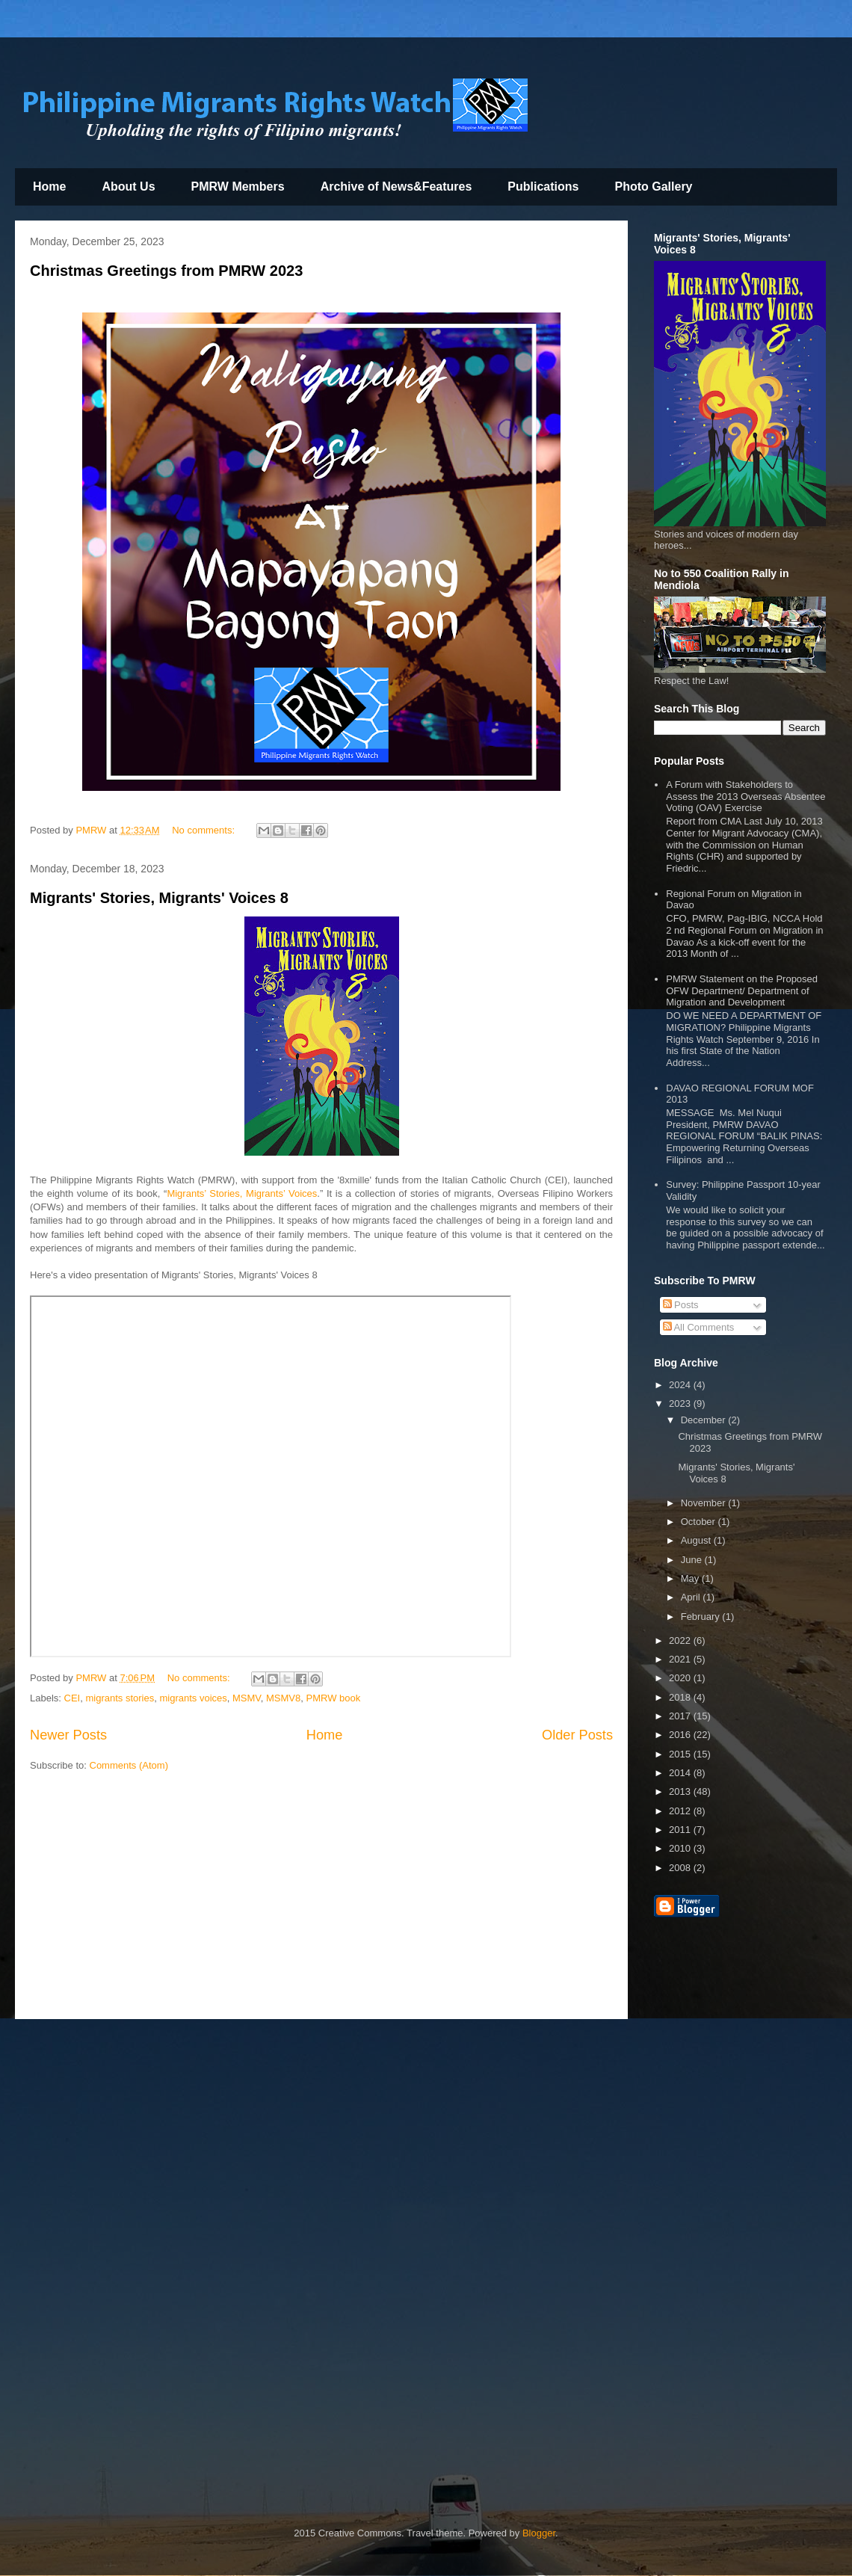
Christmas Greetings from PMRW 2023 (166, 270)
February (702, 1616)
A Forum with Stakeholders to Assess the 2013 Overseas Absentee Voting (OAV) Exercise (745, 796)
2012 (681, 1811)
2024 (681, 1384)
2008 (681, 1867)
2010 (681, 1848)
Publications (542, 186)
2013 (681, 1791)
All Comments (699, 1327)
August (697, 1540)
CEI (72, 1698)
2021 (681, 1659)
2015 (681, 1754)
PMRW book (333, 1698)
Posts (681, 1304)
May (691, 1578)
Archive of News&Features (396, 186)
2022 (681, 1640)
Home (49, 186)
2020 (681, 1677)
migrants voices (192, 1698)
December (705, 1420)
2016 (681, 1734)
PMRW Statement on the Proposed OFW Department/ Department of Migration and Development (742, 990)
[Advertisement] (321, 1899)
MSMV (246, 1698)
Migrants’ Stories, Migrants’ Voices (242, 1193)
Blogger (538, 2533)
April (692, 1597)
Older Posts (577, 1735)
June (693, 1559)
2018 (681, 1697)
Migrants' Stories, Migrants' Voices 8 (159, 898)
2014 (681, 1772)
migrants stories (119, 1698)
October (699, 1521)
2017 (681, 1716)
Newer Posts (68, 1735)
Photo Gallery (653, 186)
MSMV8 (283, 1698)
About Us (128, 186)
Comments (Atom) (129, 1765)
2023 (681, 1403)
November (705, 1503)
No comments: (204, 830)
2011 (681, 1829)
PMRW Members (238, 186)
